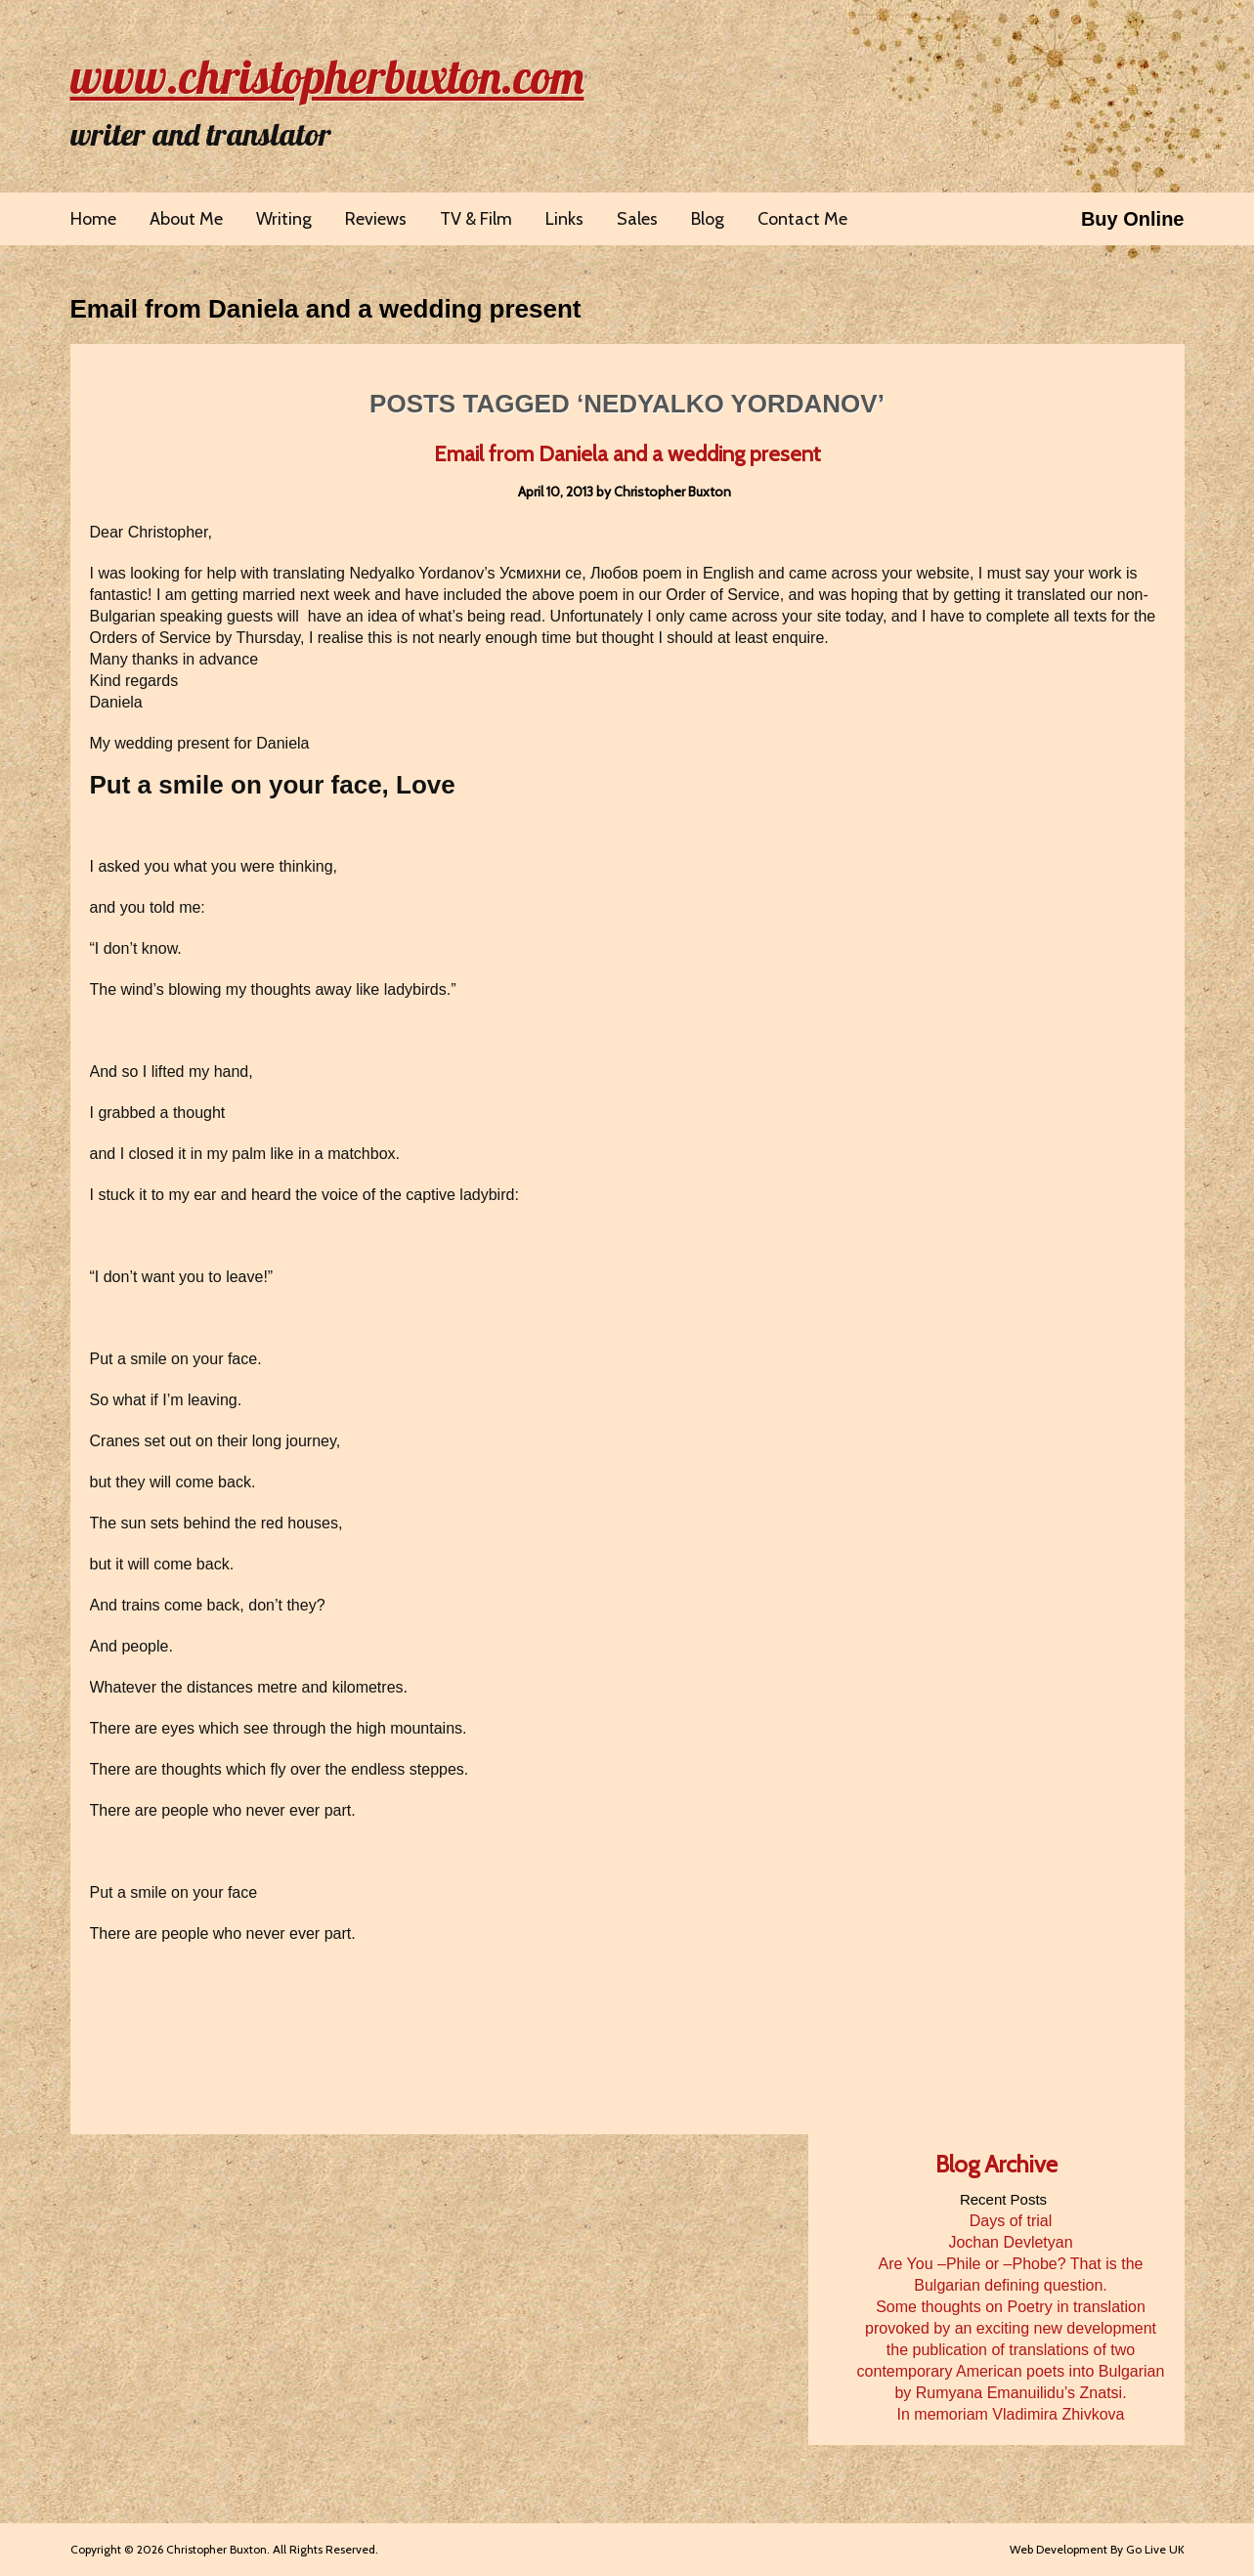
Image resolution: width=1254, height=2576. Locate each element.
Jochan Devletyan (1010, 2242)
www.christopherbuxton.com (327, 76)
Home (93, 219)
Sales (637, 219)
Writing (284, 219)
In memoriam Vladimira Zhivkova (1011, 2414)
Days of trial (1011, 2220)
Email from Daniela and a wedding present (326, 308)
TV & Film (476, 219)
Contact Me (802, 219)
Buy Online (1133, 219)
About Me (186, 219)
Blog (707, 219)
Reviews (376, 219)
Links (564, 219)
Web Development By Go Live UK (1097, 2549)
